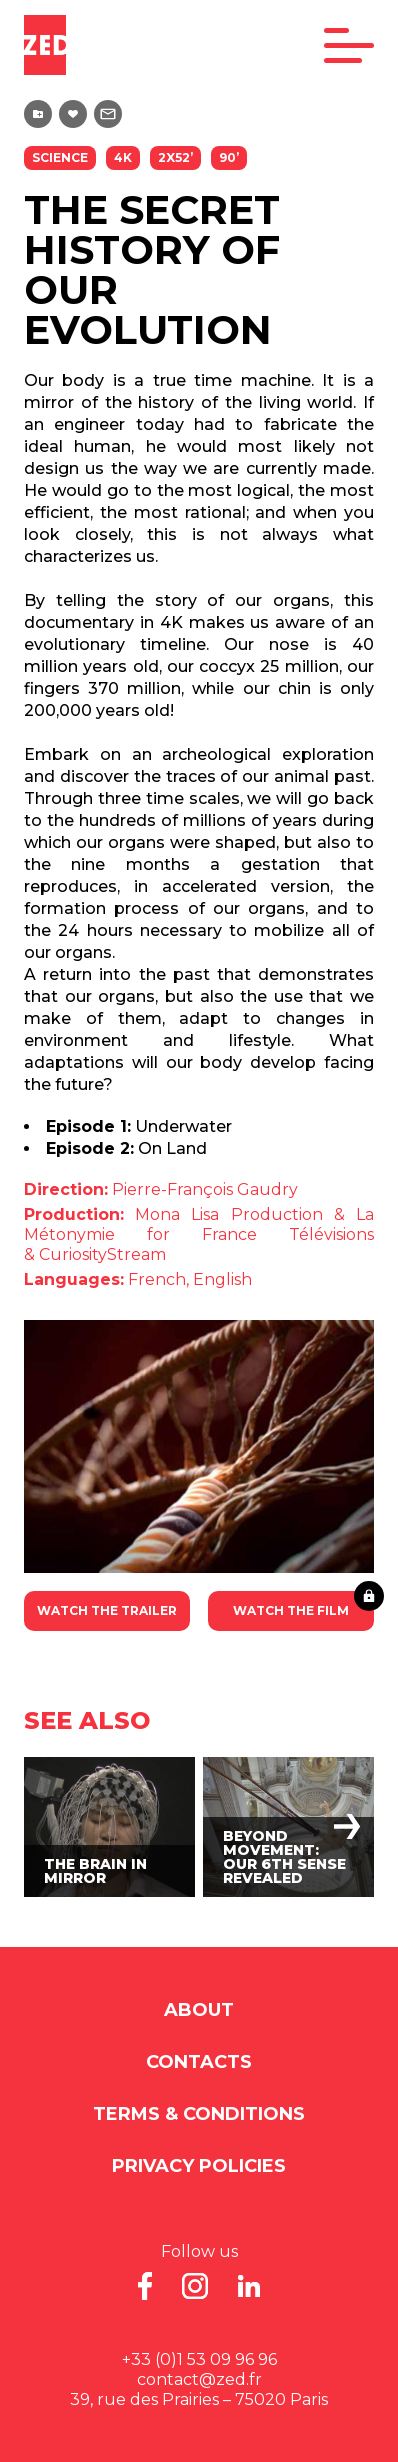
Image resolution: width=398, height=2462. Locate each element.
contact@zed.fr (199, 2379)
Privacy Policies (199, 2166)
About (199, 2010)
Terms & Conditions (199, 2114)
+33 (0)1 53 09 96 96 (199, 2359)
